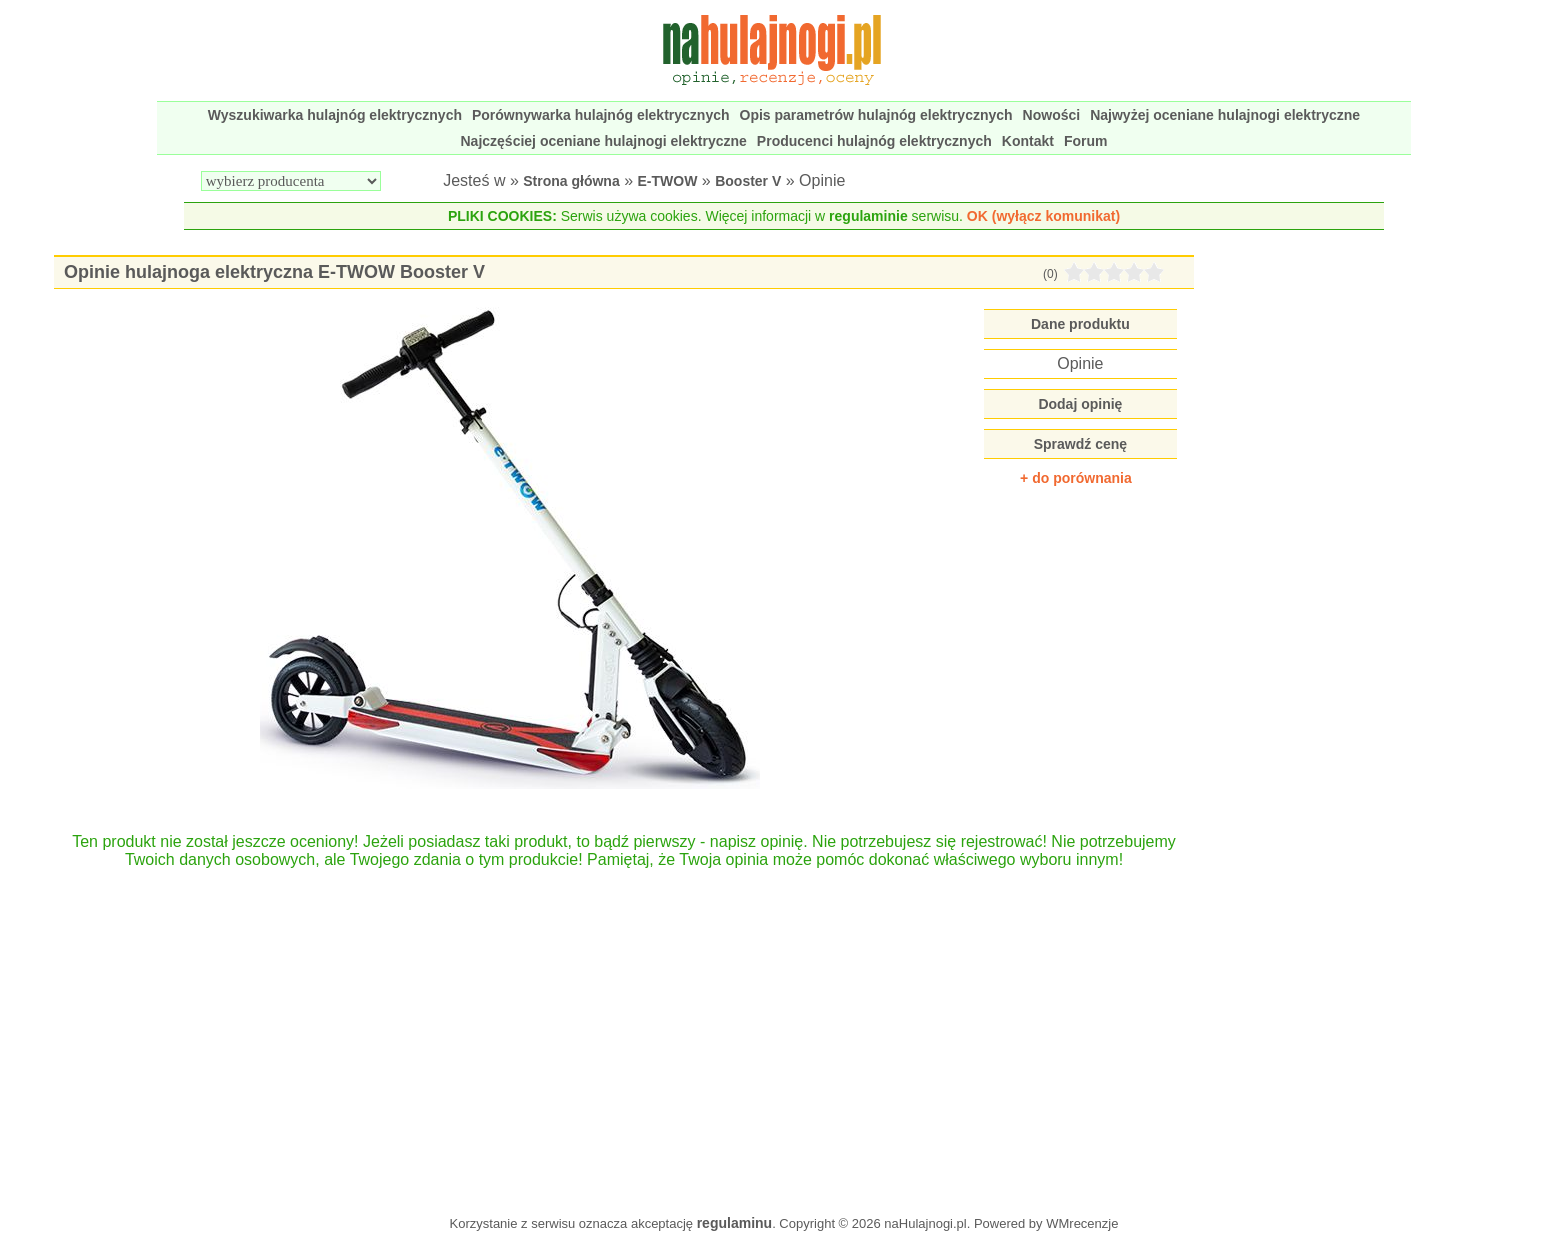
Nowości (1052, 115)
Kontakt (1028, 141)
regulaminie (868, 216)
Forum (1086, 141)
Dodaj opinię (1080, 404)
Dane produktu (1080, 324)
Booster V (748, 181)
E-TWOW (668, 181)
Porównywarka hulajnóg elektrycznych (601, 115)
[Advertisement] (624, 1032)
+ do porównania (1076, 478)
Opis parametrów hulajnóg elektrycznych (876, 115)
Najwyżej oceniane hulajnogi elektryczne (1225, 115)
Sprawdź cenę (1080, 444)
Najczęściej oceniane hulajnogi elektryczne (604, 141)
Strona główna (571, 181)
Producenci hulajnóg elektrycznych (874, 141)
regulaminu (734, 1223)
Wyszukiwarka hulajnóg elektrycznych (335, 115)
